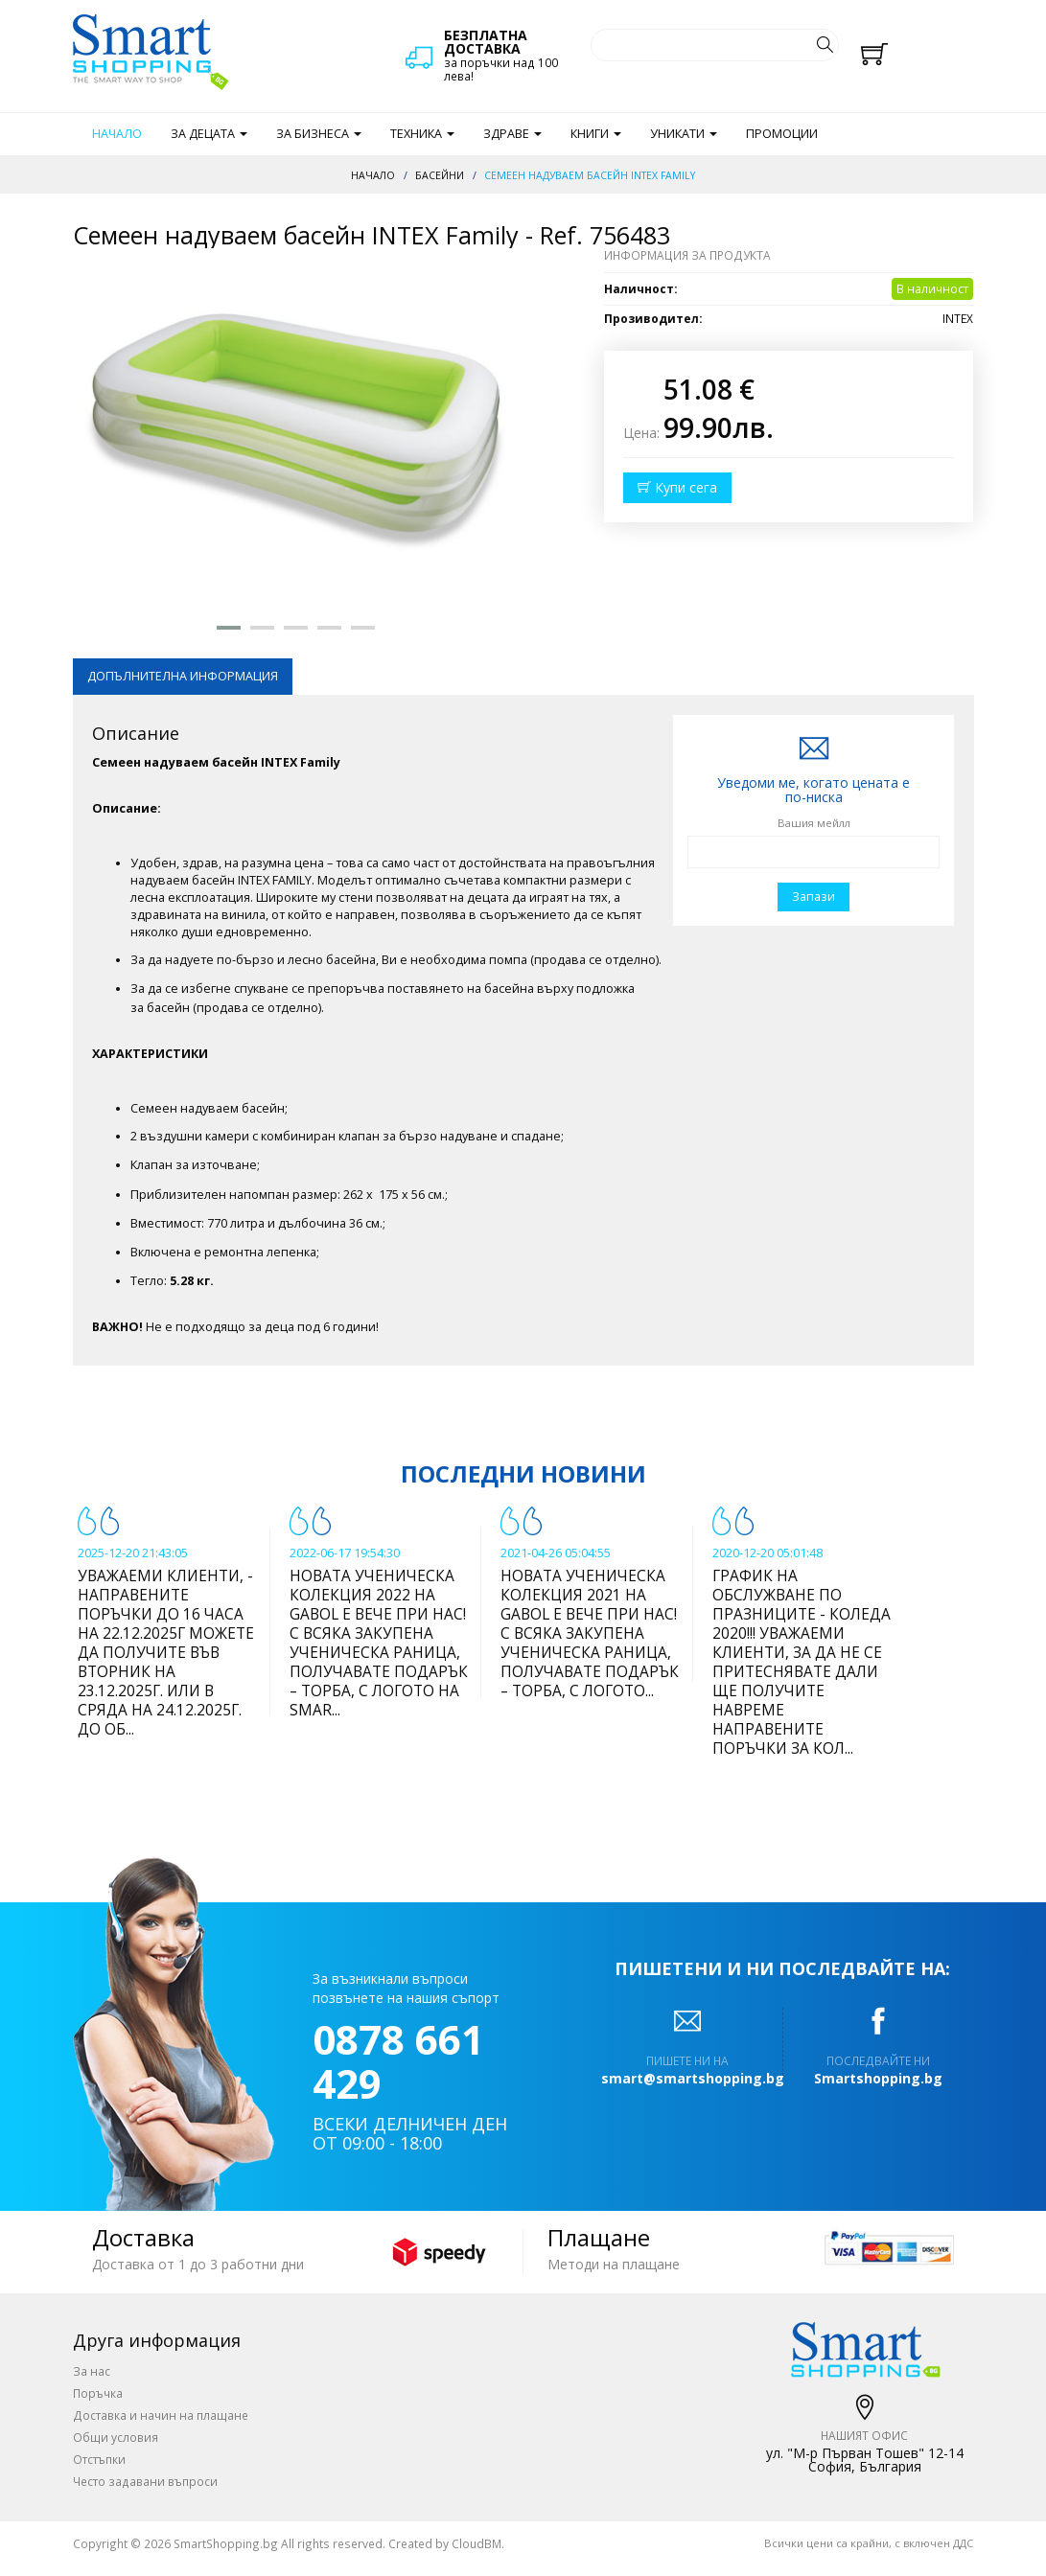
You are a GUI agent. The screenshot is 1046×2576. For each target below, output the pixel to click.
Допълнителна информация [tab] (182, 676)
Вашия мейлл (814, 823)
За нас (91, 2371)
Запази (813, 896)
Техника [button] (422, 134)
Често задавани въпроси (145, 2481)
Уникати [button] (683, 134)
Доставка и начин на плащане (160, 2415)
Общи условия (115, 2437)
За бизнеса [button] (318, 134)
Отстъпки (99, 2459)
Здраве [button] (512, 134)
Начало (117, 134)
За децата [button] (209, 134)
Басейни (439, 175)
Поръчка (98, 2393)
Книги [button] (595, 134)
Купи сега (677, 487)
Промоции (782, 134)
